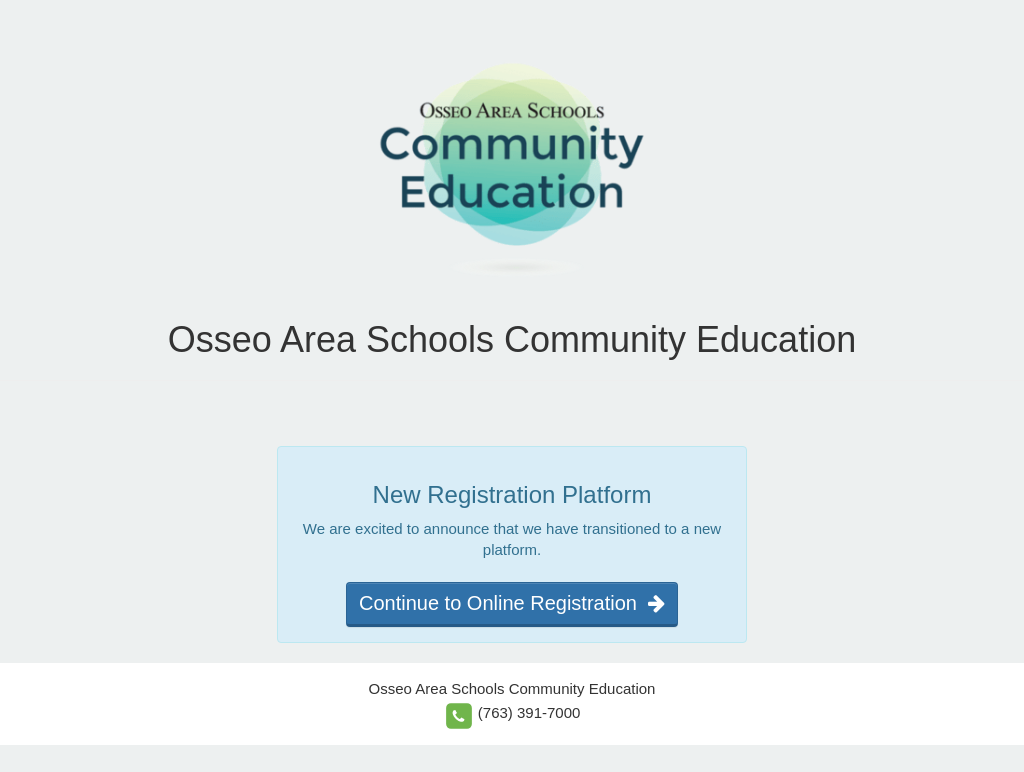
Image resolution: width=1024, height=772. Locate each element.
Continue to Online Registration (512, 603)
